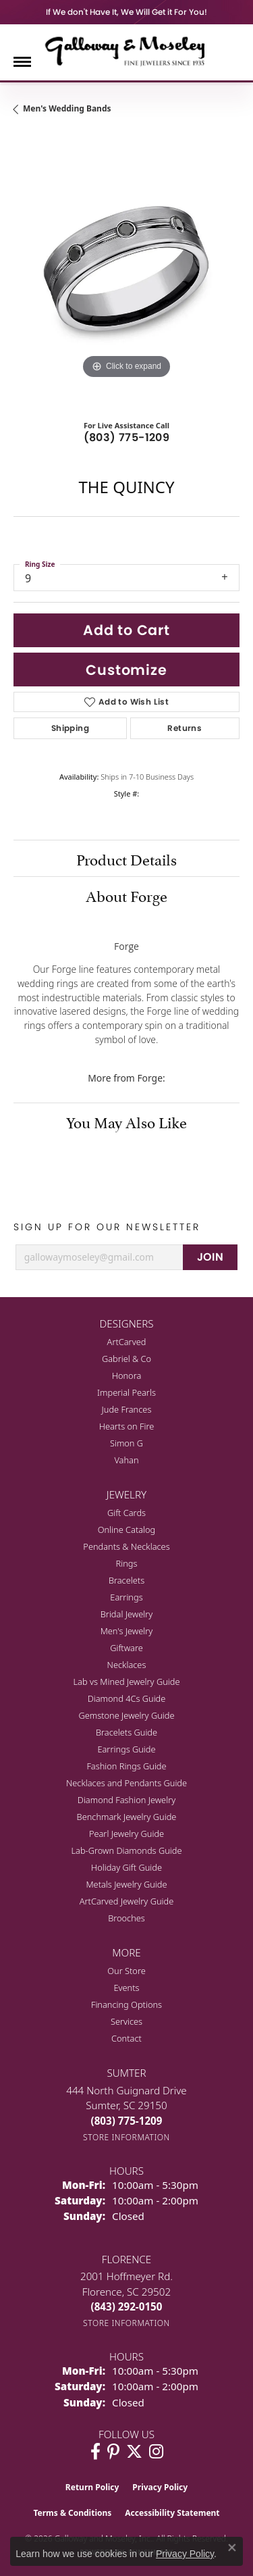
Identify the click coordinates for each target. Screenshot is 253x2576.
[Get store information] (126, 2137)
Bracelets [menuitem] (126, 1580)
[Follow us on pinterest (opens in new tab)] (113, 2452)
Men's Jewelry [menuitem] (127, 1631)
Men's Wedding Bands (67, 108)
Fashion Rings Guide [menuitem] (126, 1766)
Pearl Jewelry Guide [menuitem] (126, 1833)
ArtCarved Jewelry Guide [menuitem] (127, 1901)
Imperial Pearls (126, 1392)
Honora (127, 1375)
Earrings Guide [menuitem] (126, 1749)
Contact (126, 2038)
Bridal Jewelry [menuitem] (126, 1614)
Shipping (70, 728)
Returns (184, 728)
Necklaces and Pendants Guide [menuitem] (126, 1783)
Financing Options (126, 2004)
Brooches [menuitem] (126, 1918)
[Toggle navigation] (22, 61)
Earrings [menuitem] (126, 1597)
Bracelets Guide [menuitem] (126, 1732)
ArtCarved (126, 1342)
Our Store (126, 1971)
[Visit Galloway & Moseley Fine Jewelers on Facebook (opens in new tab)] (95, 2452)
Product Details (126, 858)
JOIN (210, 1257)
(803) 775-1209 (127, 437)
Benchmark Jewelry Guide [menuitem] (127, 1817)
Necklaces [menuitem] (126, 1665)
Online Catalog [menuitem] (127, 1529)
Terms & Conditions (72, 2513)
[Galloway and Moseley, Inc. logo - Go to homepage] (127, 50)
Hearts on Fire (126, 1426)
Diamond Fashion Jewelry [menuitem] (126, 1800)
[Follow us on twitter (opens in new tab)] (134, 2452)
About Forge (126, 894)
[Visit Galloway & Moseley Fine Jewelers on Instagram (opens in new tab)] (156, 2452)
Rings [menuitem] (127, 1563)
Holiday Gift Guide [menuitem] (126, 1867)
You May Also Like (126, 1120)
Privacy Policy (160, 2487)
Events (126, 1987)
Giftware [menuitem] (126, 1648)
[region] (126, 269)
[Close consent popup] (232, 2548)
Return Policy (92, 2487)
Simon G (126, 1443)
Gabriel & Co (126, 1359)
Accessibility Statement (172, 2513)
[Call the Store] (127, 2120)
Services (126, 2021)
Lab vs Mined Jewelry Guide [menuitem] (127, 1681)
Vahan (126, 1460)
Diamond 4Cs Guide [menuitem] (127, 1698)
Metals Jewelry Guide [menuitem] (126, 1884)
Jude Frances (127, 1409)
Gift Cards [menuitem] (126, 1513)
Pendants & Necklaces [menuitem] (126, 1546)
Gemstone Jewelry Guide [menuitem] (126, 1715)
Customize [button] (126, 670)
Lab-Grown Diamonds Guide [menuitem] (126, 1850)
